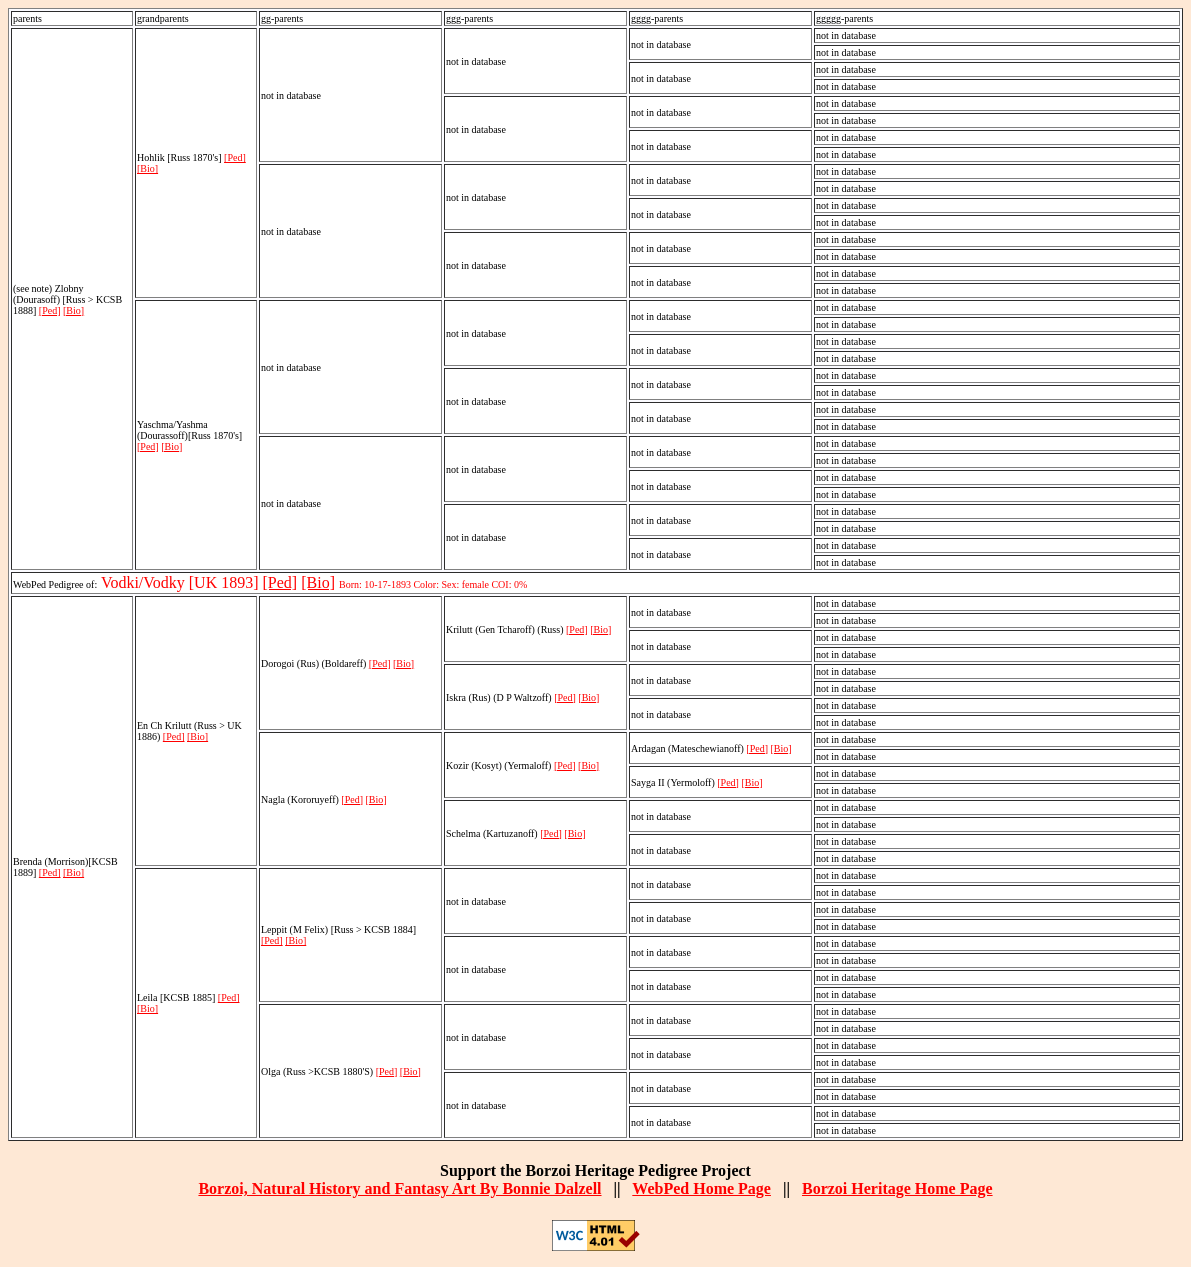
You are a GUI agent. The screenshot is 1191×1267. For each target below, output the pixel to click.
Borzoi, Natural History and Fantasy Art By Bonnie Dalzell (399, 1188)
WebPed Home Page (701, 1188)
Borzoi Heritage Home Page (897, 1188)
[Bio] (73, 310)
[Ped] (50, 310)
